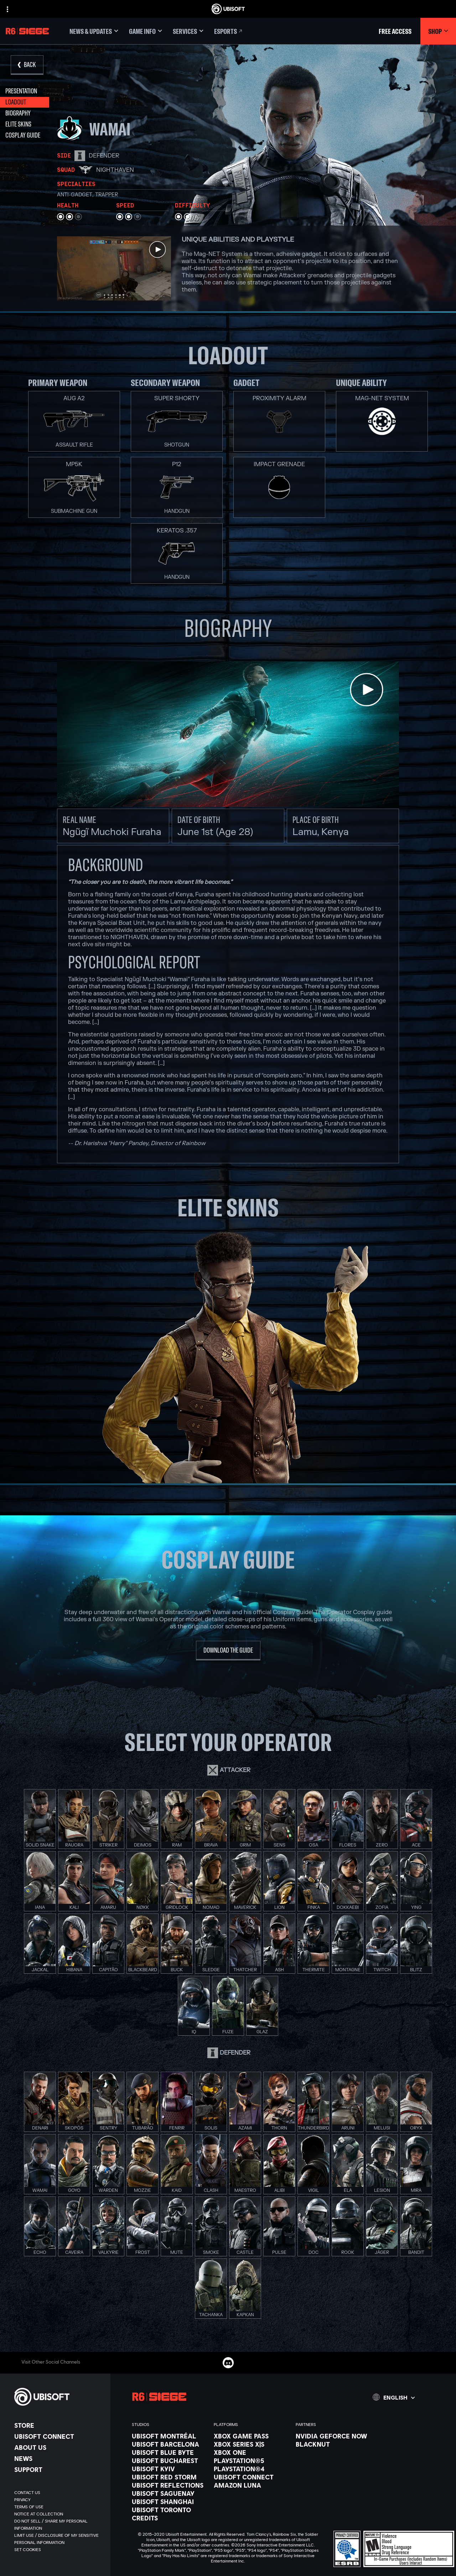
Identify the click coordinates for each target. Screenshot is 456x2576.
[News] (58, 2458)
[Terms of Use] (58, 2506)
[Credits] (169, 2517)
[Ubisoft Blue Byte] (169, 2452)
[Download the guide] (228, 1650)
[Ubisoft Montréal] (169, 2436)
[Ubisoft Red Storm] (169, 2476)
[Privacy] (58, 2499)
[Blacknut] (333, 2444)
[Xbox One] (251, 2452)
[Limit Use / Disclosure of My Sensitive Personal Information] (58, 2539)
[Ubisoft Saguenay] (169, 2493)
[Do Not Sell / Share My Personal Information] (58, 2525)
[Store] (58, 2425)
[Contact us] (58, 2492)
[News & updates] (93, 31)
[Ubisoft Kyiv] (169, 2468)
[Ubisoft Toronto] (169, 2509)
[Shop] (438, 31)
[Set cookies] (27, 2549)
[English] (393, 2397)
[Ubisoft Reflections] (169, 2485)
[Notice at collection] (58, 2514)
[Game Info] (145, 31)
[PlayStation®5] (251, 2460)
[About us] (58, 2447)
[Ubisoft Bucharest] (169, 2460)
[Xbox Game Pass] (251, 2436)
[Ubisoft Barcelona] (169, 2444)
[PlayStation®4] (251, 2468)
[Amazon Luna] (251, 2485)
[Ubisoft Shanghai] (169, 2501)
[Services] (188, 31)
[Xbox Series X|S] (251, 2444)
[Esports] (229, 31)
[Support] (58, 2469)
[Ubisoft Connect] (58, 2436)
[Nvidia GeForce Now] (333, 2436)
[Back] (27, 65)
